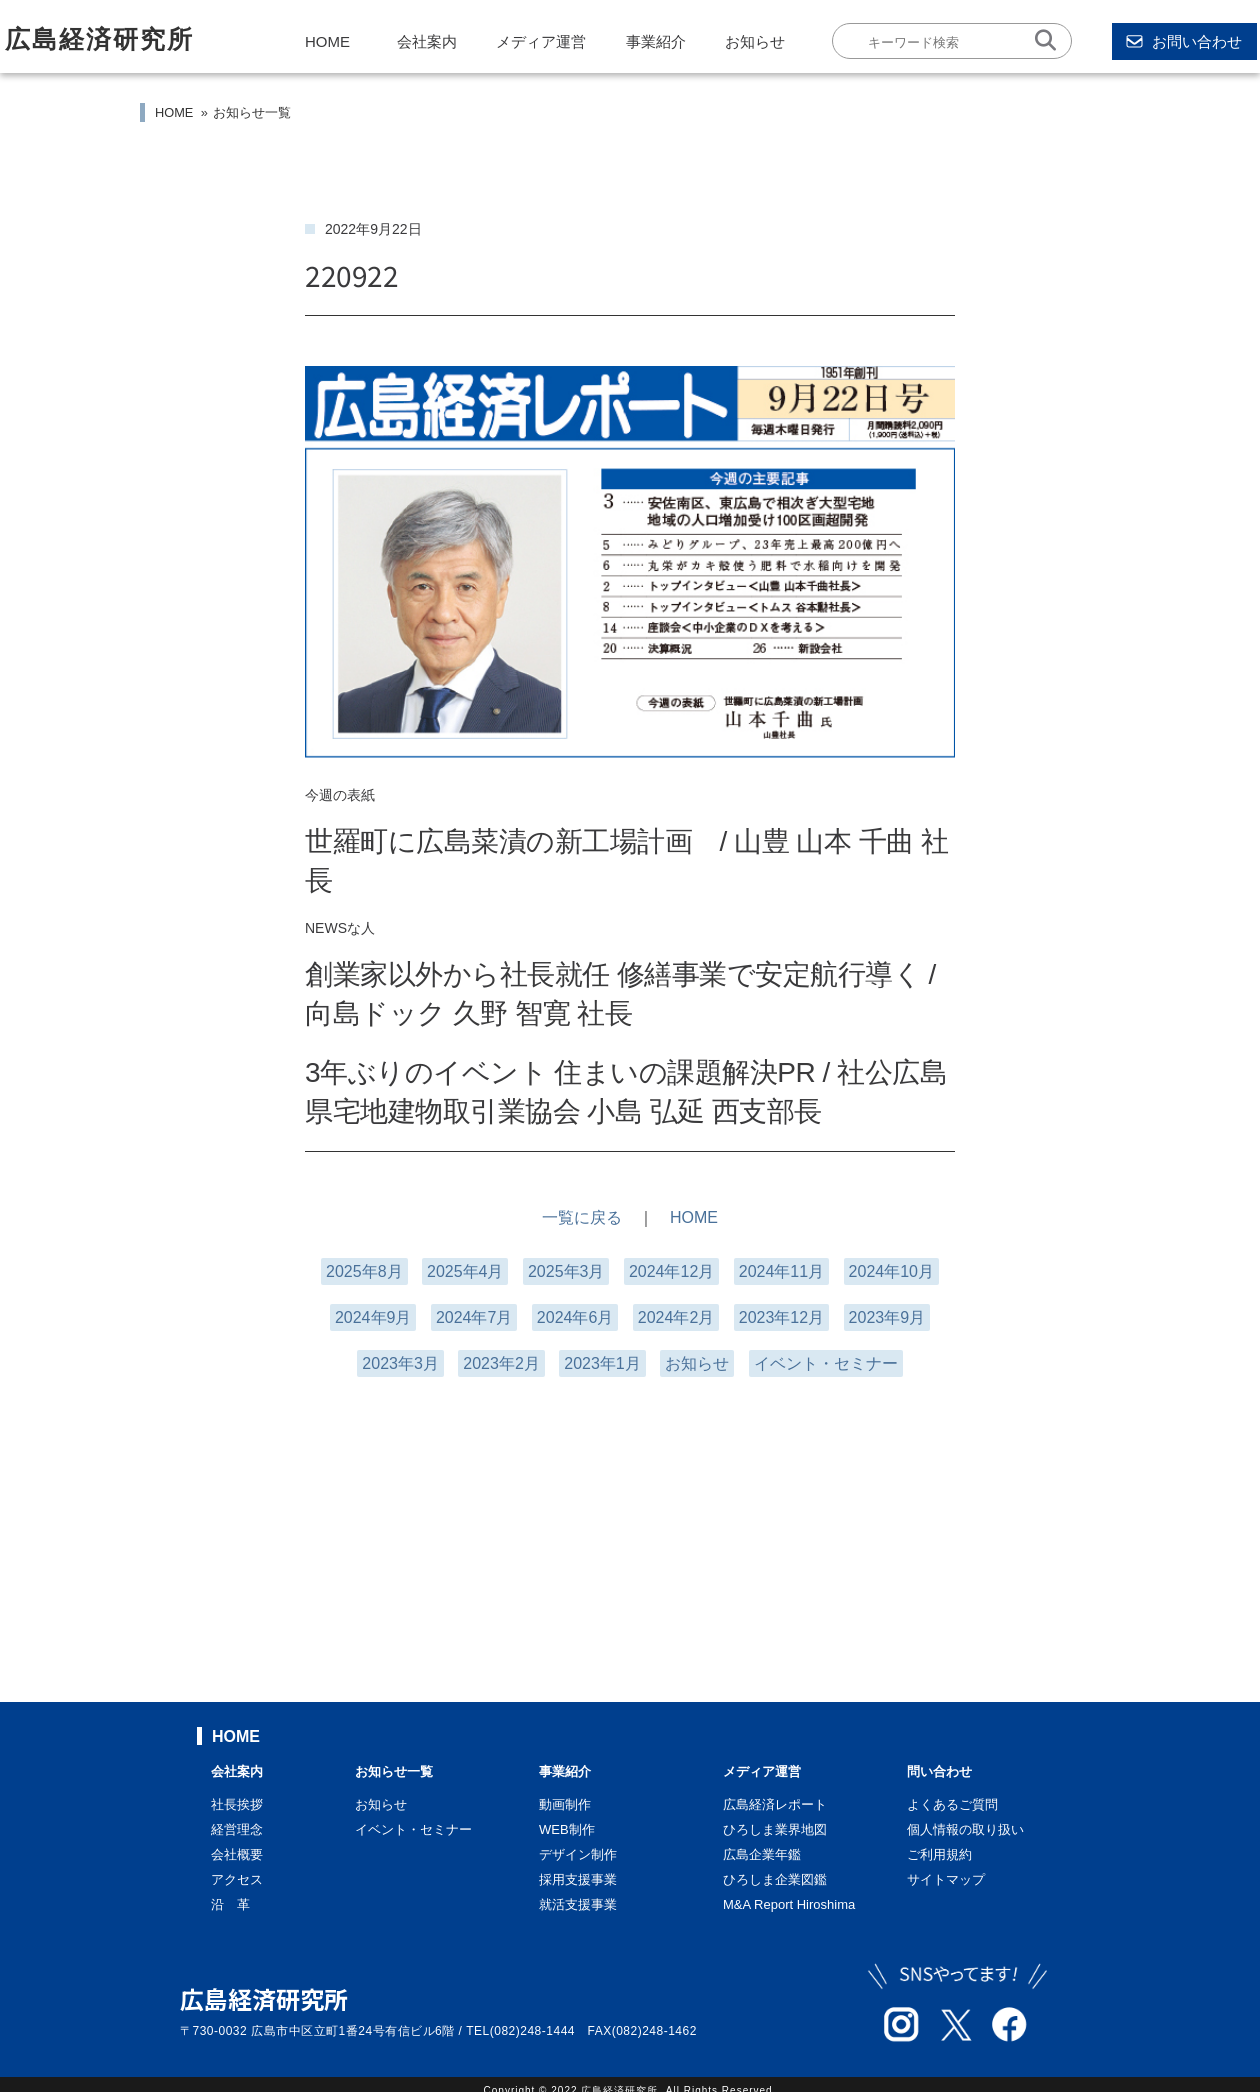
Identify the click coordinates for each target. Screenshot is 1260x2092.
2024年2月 (676, 1317)
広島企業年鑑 (762, 1854)
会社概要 (237, 1854)
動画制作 (565, 1804)
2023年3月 (400, 1363)
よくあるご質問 (952, 1804)
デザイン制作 (578, 1854)
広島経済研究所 (99, 39)
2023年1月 (602, 1363)
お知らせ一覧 (252, 112)
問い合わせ (939, 1771)
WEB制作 (567, 1829)
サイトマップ (946, 1879)
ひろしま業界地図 (775, 1829)
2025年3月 (566, 1271)
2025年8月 (364, 1271)
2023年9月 (887, 1317)
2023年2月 (501, 1363)
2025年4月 (465, 1271)
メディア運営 (541, 41)
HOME (327, 41)
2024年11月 (781, 1271)
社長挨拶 (237, 1804)
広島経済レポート (775, 1804)
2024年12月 (671, 1271)
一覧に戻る (582, 1217)
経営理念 (237, 1829)
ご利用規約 (939, 1854)
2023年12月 (781, 1317)
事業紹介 (656, 41)
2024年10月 (891, 1271)
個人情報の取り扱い (965, 1829)
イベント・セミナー (826, 1363)
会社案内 (427, 41)
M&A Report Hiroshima (789, 1904)
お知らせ (755, 41)
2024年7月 (474, 1317)
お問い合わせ (1184, 41)
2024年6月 (575, 1317)
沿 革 (230, 1904)
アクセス (237, 1879)
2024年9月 (373, 1317)
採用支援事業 (578, 1879)
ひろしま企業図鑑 (775, 1879)
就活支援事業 (578, 1904)
